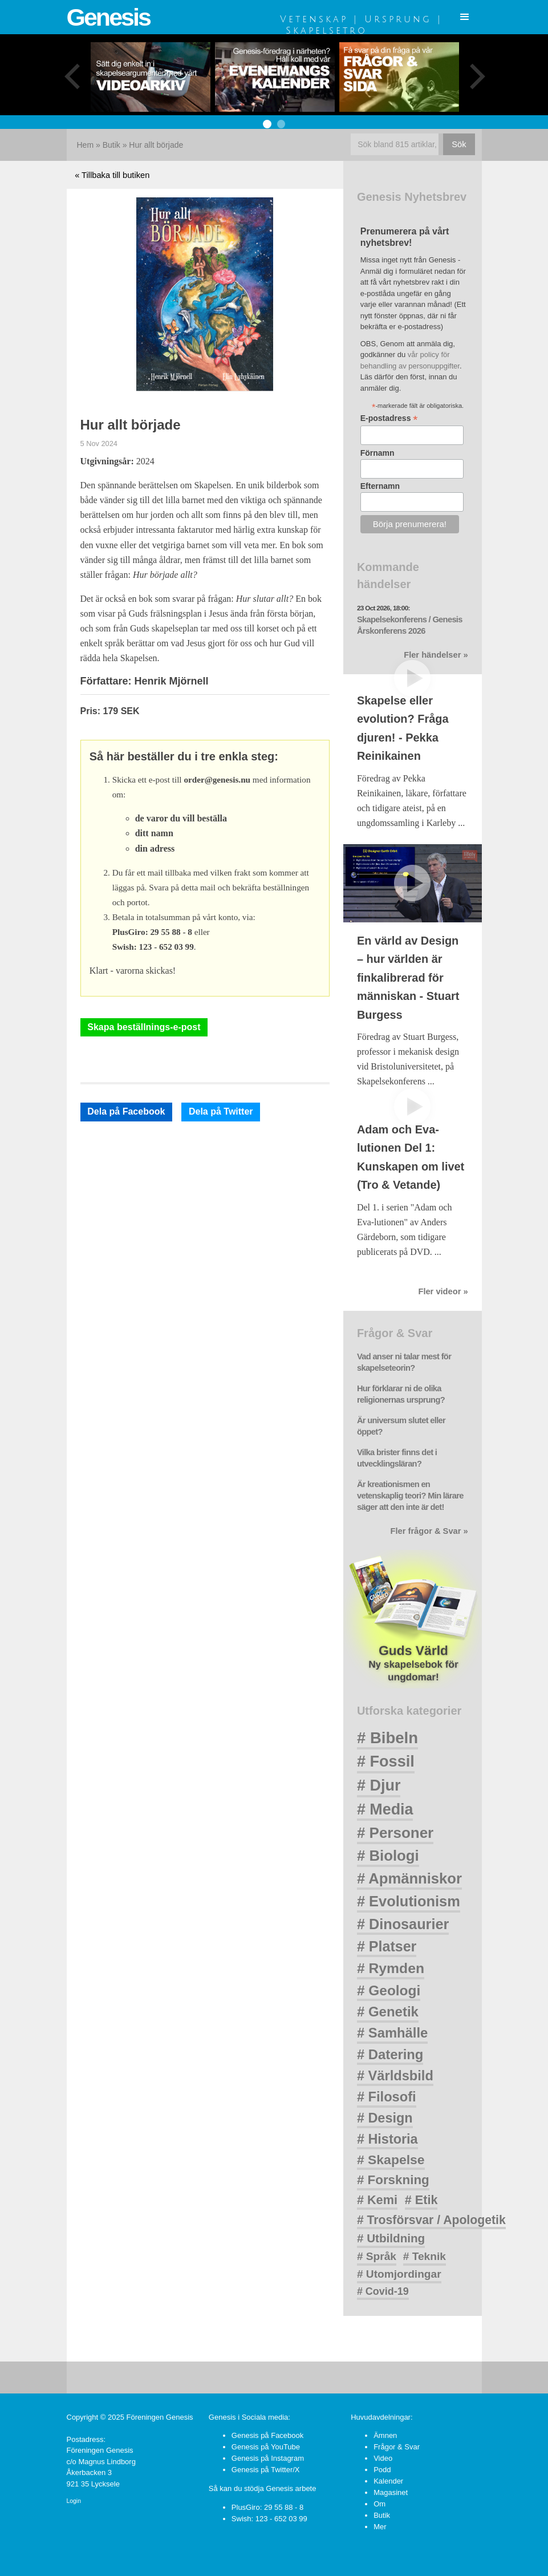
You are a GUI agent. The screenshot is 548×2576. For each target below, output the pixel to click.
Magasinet (391, 2492)
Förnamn (377, 452)
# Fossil (386, 1761)
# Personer (395, 1832)
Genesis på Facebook (267, 2435)
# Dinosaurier (403, 1924)
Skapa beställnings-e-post (143, 1027)
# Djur (379, 1785)
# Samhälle (392, 2032)
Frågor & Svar (397, 2447)
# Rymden (390, 1968)
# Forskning (393, 2180)
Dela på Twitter (221, 1111)
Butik (111, 144)
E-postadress (389, 418)
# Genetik (388, 2011)
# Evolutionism (408, 1901)
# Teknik (424, 2256)
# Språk (376, 2256)
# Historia (387, 2139)
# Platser (386, 1946)
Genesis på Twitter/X (266, 2469)
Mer (380, 2526)
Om (379, 2504)
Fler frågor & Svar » (429, 1531)
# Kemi (377, 2200)
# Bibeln (387, 1738)
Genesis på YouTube (266, 2447)
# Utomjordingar (399, 2274)
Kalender (388, 2481)
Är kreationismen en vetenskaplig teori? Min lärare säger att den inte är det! (410, 1496)
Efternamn (380, 486)
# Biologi (388, 1856)
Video (383, 2458)
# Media (385, 1809)
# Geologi (388, 1990)
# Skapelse (391, 2159)
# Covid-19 (383, 2291)
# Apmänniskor (409, 1878)
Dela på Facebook (126, 1111)
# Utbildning (391, 2238)
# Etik (421, 2200)
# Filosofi (386, 2096)
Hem (85, 144)
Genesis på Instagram (268, 2458)
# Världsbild (395, 2075)
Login (74, 2501)
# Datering (390, 2054)
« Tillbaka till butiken (112, 175)
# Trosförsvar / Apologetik (431, 2219)
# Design (385, 2118)
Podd (382, 2469)
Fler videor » (443, 1291)
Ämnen (385, 2435)
